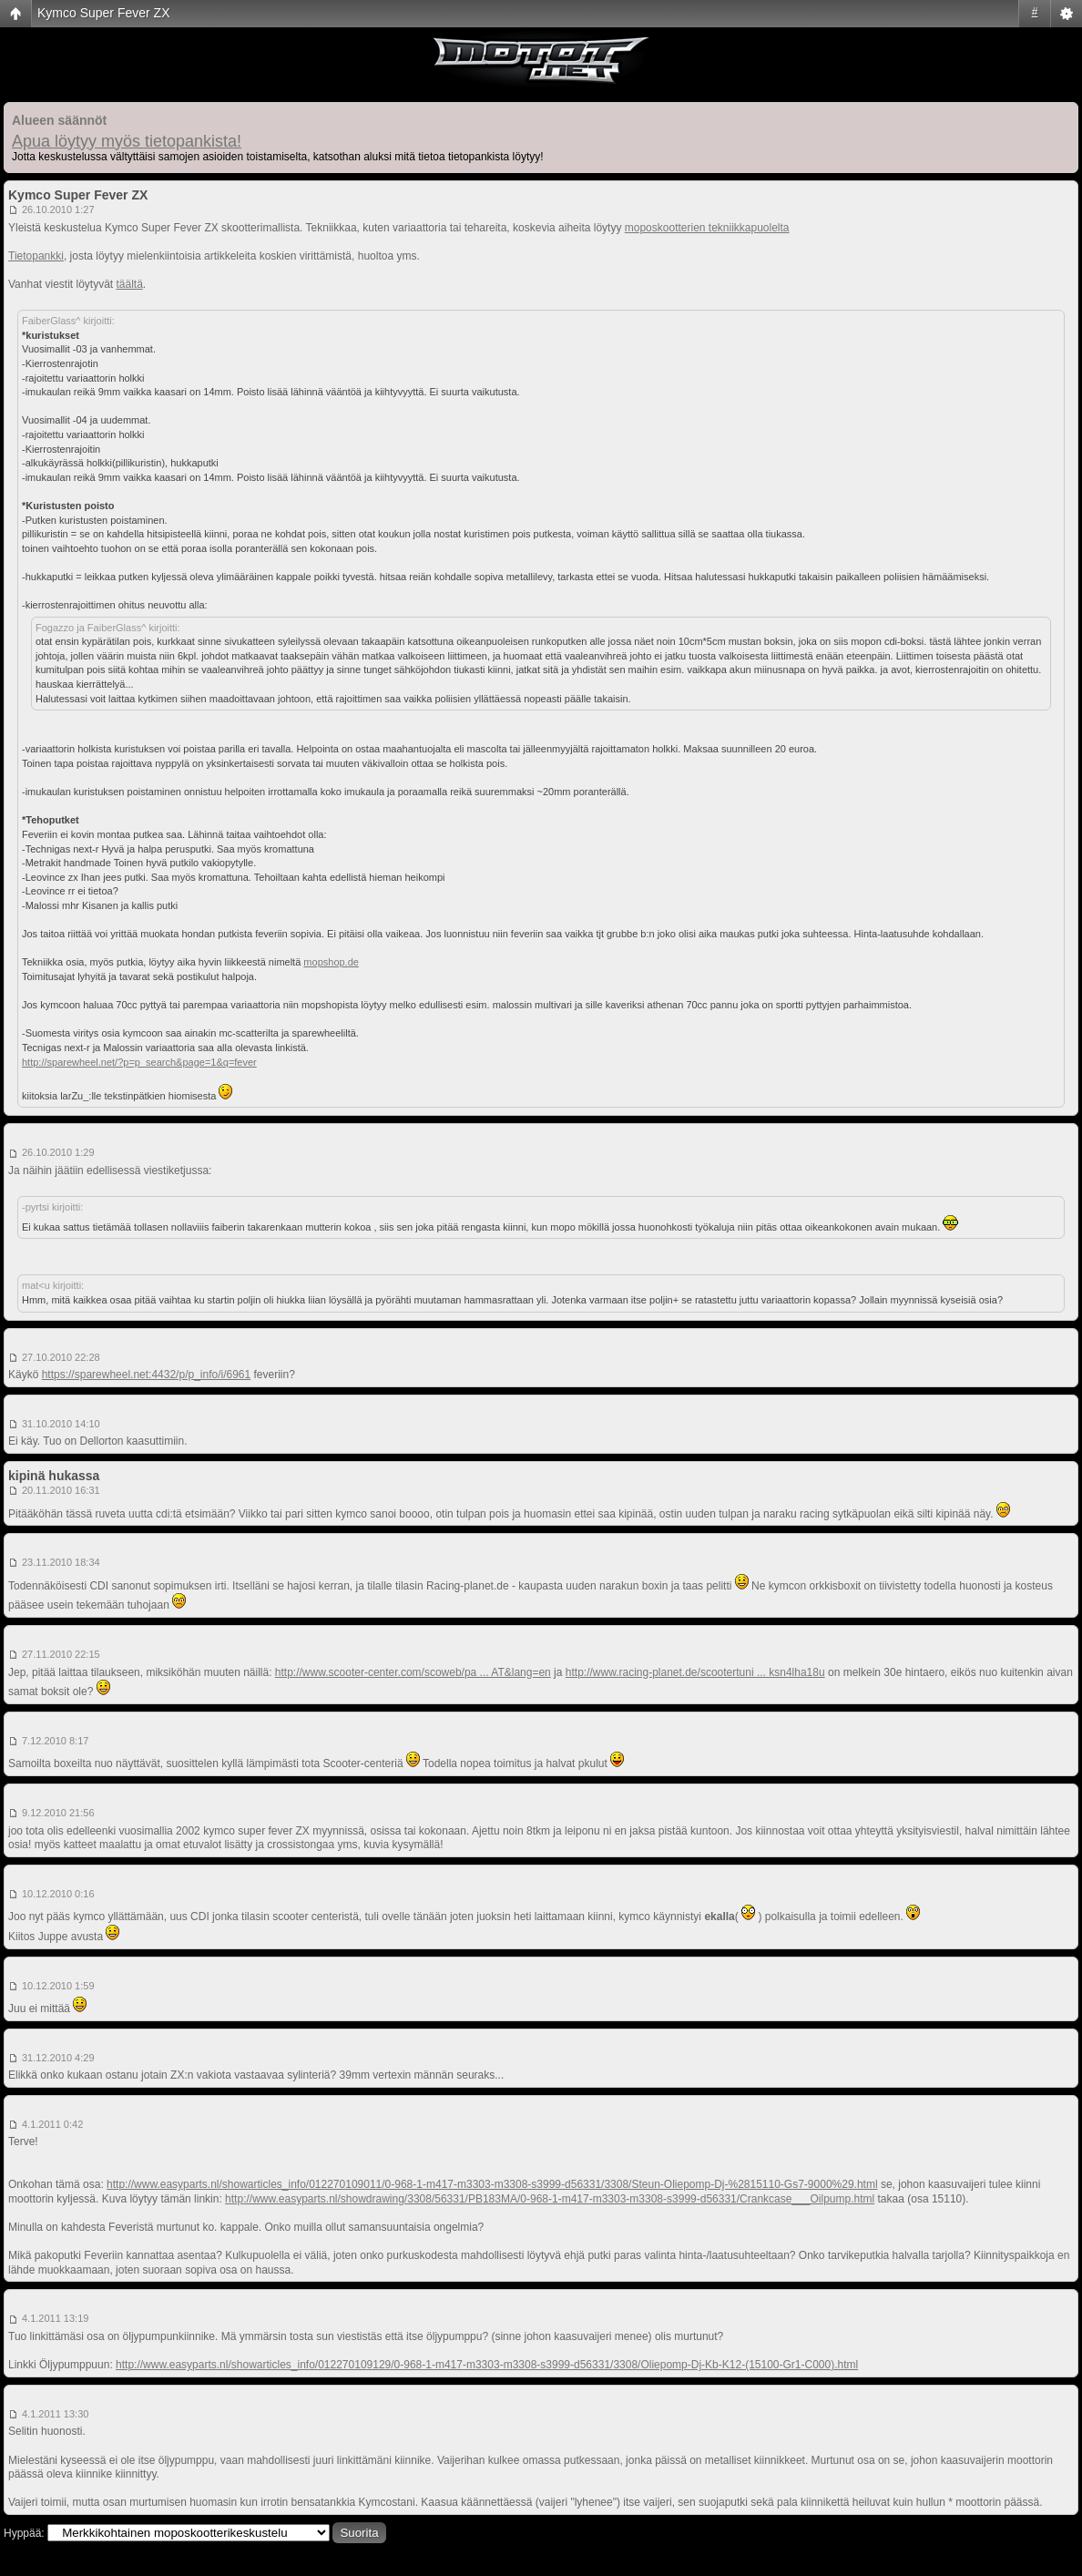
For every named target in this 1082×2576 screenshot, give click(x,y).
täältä (130, 284)
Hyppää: (24, 2533)
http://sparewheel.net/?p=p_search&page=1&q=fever (139, 1062)
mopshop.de (331, 961)
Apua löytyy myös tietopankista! (126, 141)
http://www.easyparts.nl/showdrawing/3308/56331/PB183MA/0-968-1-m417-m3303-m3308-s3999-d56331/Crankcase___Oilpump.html (549, 2199)
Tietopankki (36, 256)
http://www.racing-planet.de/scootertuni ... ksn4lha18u (695, 1672)
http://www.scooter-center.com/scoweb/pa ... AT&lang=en (413, 1672)
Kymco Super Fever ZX (103, 12)
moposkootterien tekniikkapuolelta (707, 227)
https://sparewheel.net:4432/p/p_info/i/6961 (146, 1374)
